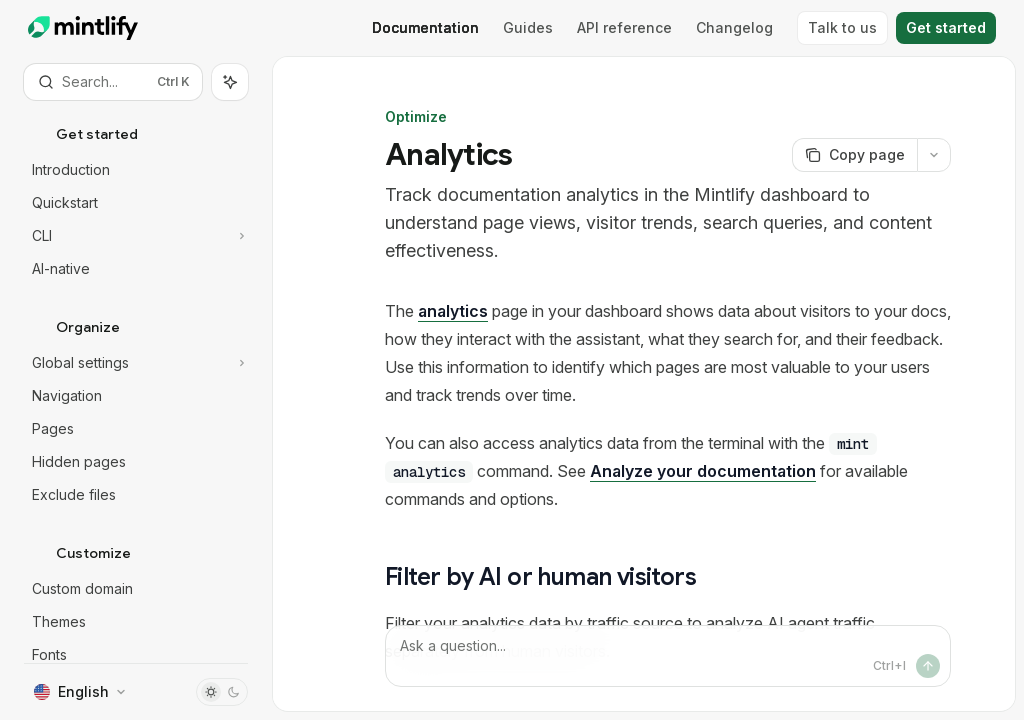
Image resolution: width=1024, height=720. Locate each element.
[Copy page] (854, 155)
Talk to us (842, 27)
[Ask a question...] (668, 656)
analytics (453, 311)
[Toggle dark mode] (222, 692)
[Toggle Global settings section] (136, 363)
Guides (528, 27)
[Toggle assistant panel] (230, 82)
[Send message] (928, 666)
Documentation (425, 27)
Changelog (734, 27)
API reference (624, 27)
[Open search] (113, 82)
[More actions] (934, 155)
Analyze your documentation (703, 471)
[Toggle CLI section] (136, 236)
